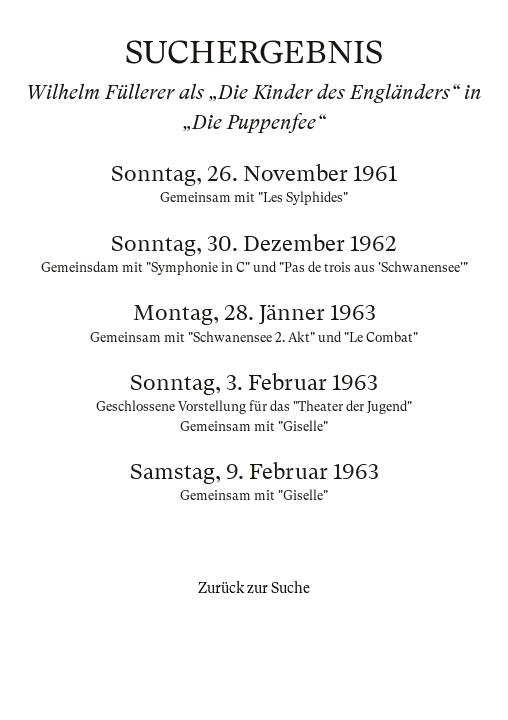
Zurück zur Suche (254, 588)
